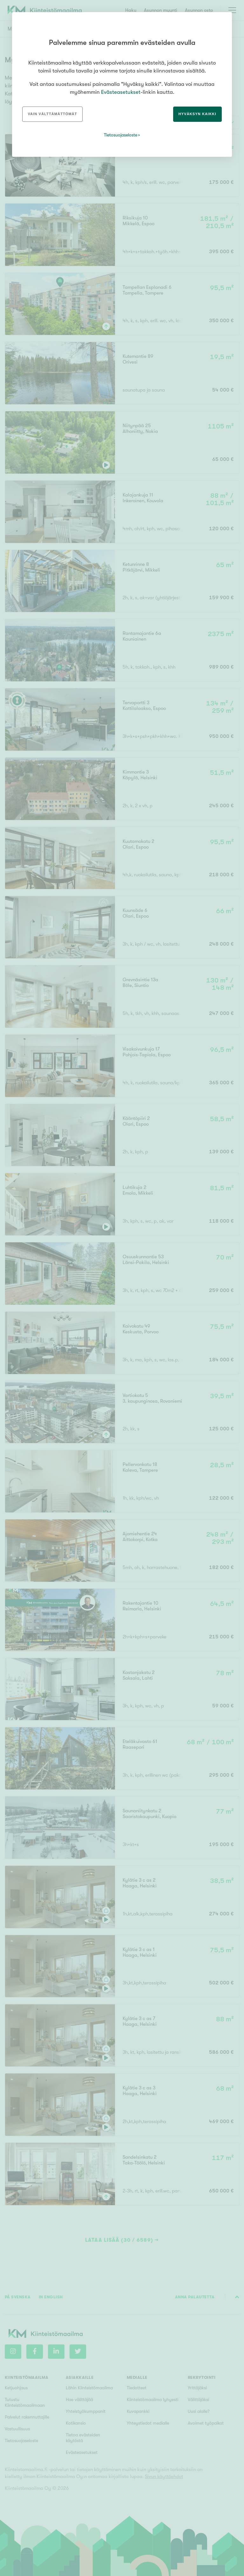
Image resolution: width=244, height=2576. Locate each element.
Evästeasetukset (120, 92)
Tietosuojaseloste (120, 134)
